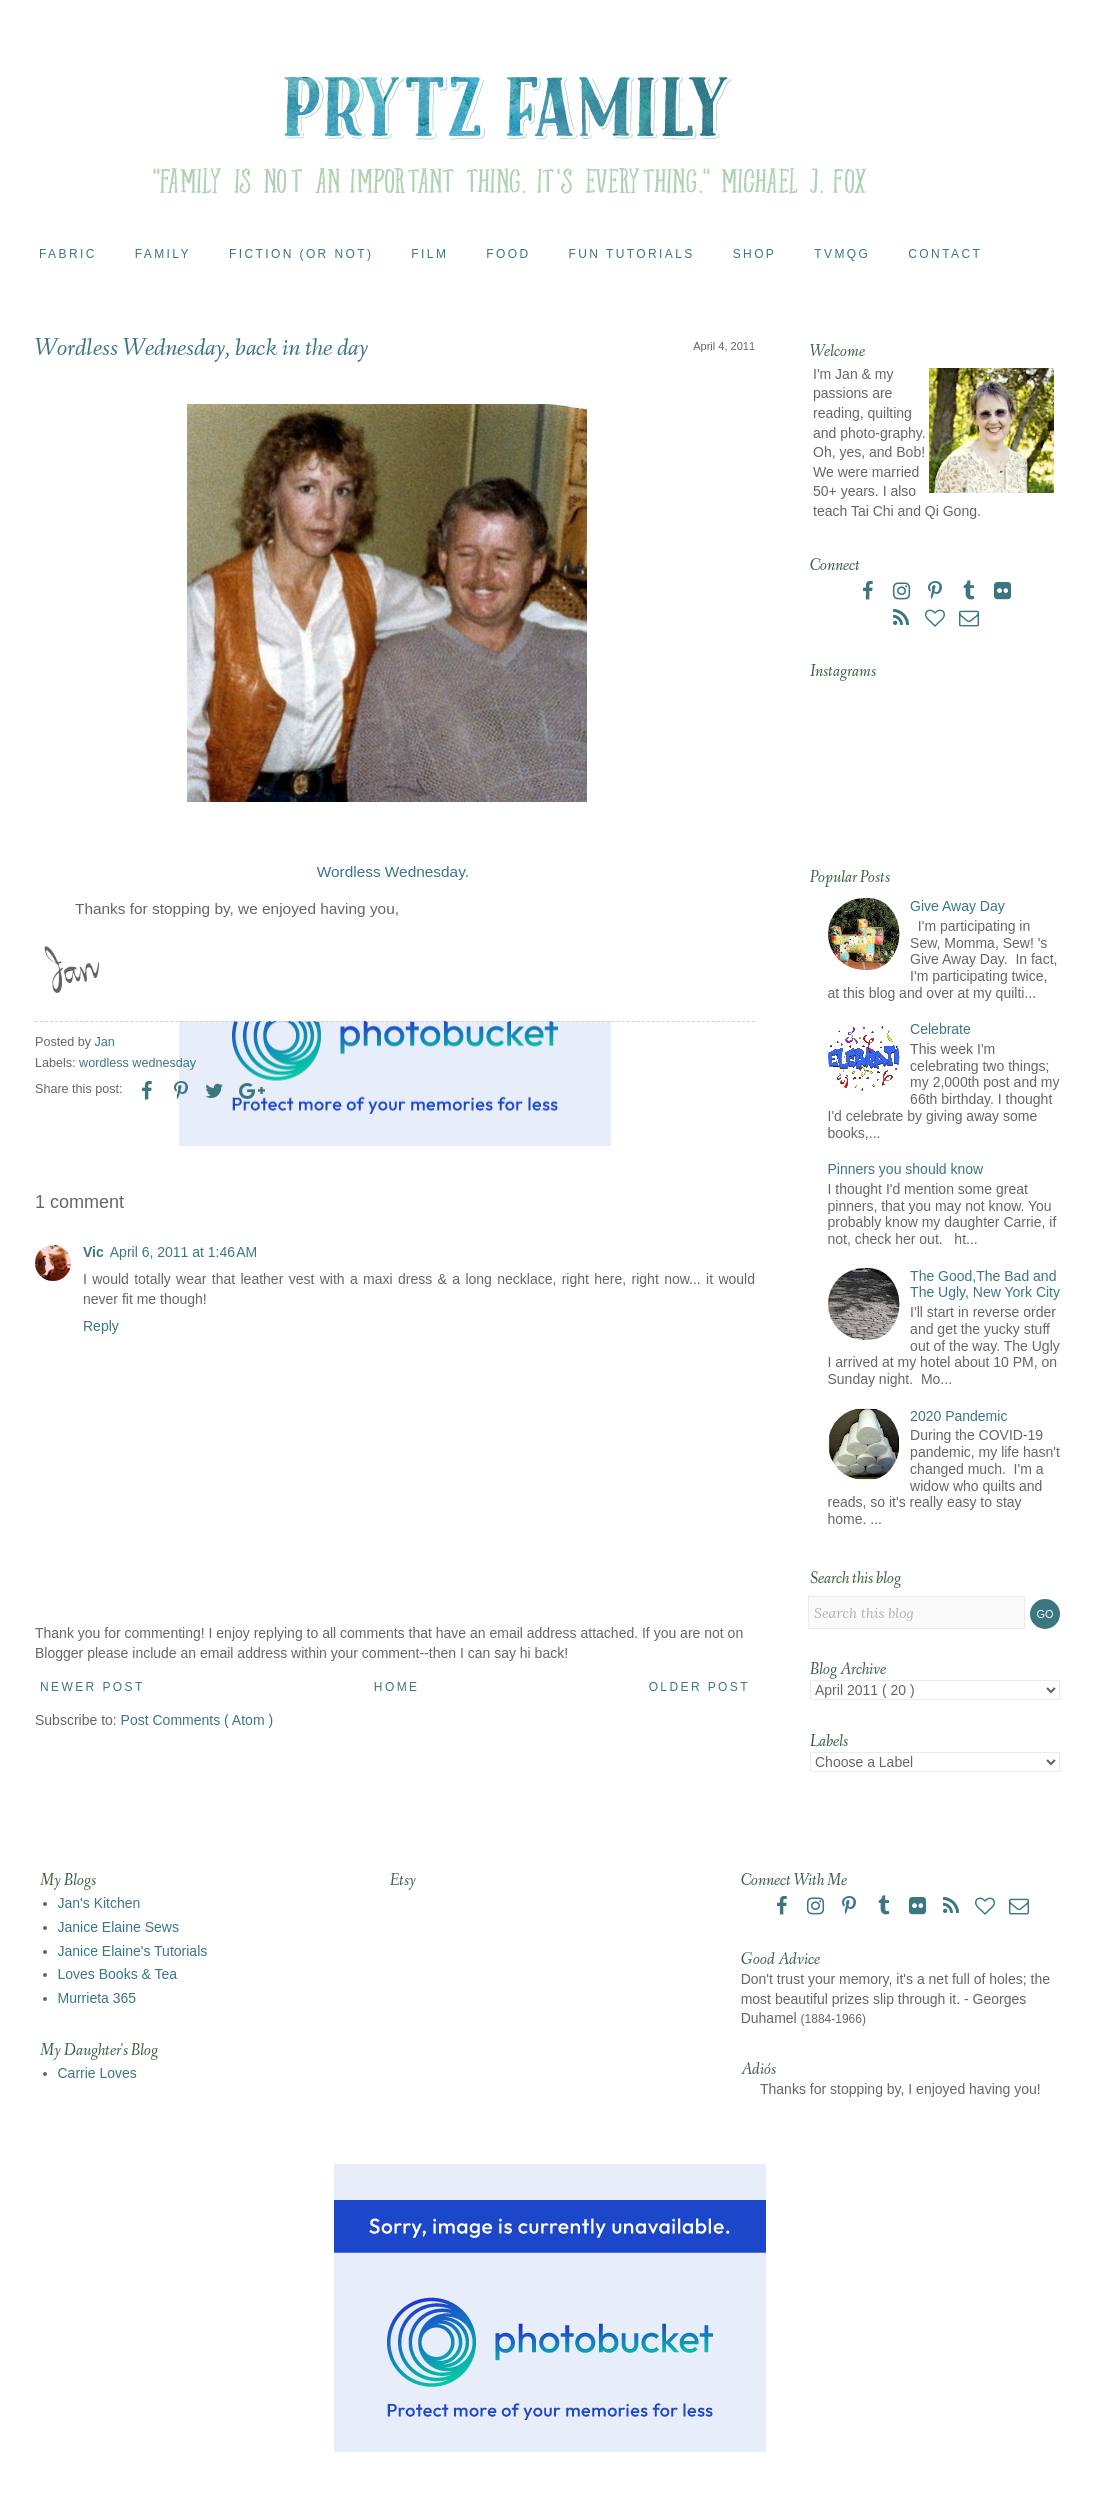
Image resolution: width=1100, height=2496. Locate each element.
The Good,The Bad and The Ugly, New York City (985, 1284)
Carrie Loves (97, 2073)
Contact (945, 254)
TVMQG (842, 254)
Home (397, 1687)
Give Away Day (957, 906)
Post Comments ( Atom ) (197, 1720)
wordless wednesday (137, 1063)
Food (508, 254)
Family (163, 254)
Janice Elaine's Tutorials (133, 1951)
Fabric (68, 254)
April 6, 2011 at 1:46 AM (183, 1252)
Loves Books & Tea (118, 1974)
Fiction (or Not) (301, 254)
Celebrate (940, 1029)
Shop (755, 254)
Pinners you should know (906, 1169)
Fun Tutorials (632, 254)
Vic (93, 1252)
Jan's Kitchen (99, 1903)
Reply (101, 1326)
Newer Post (92, 1687)
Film (429, 254)
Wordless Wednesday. (393, 871)
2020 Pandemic (958, 1416)
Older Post (699, 1687)
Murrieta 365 (97, 1998)
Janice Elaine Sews (118, 1927)
